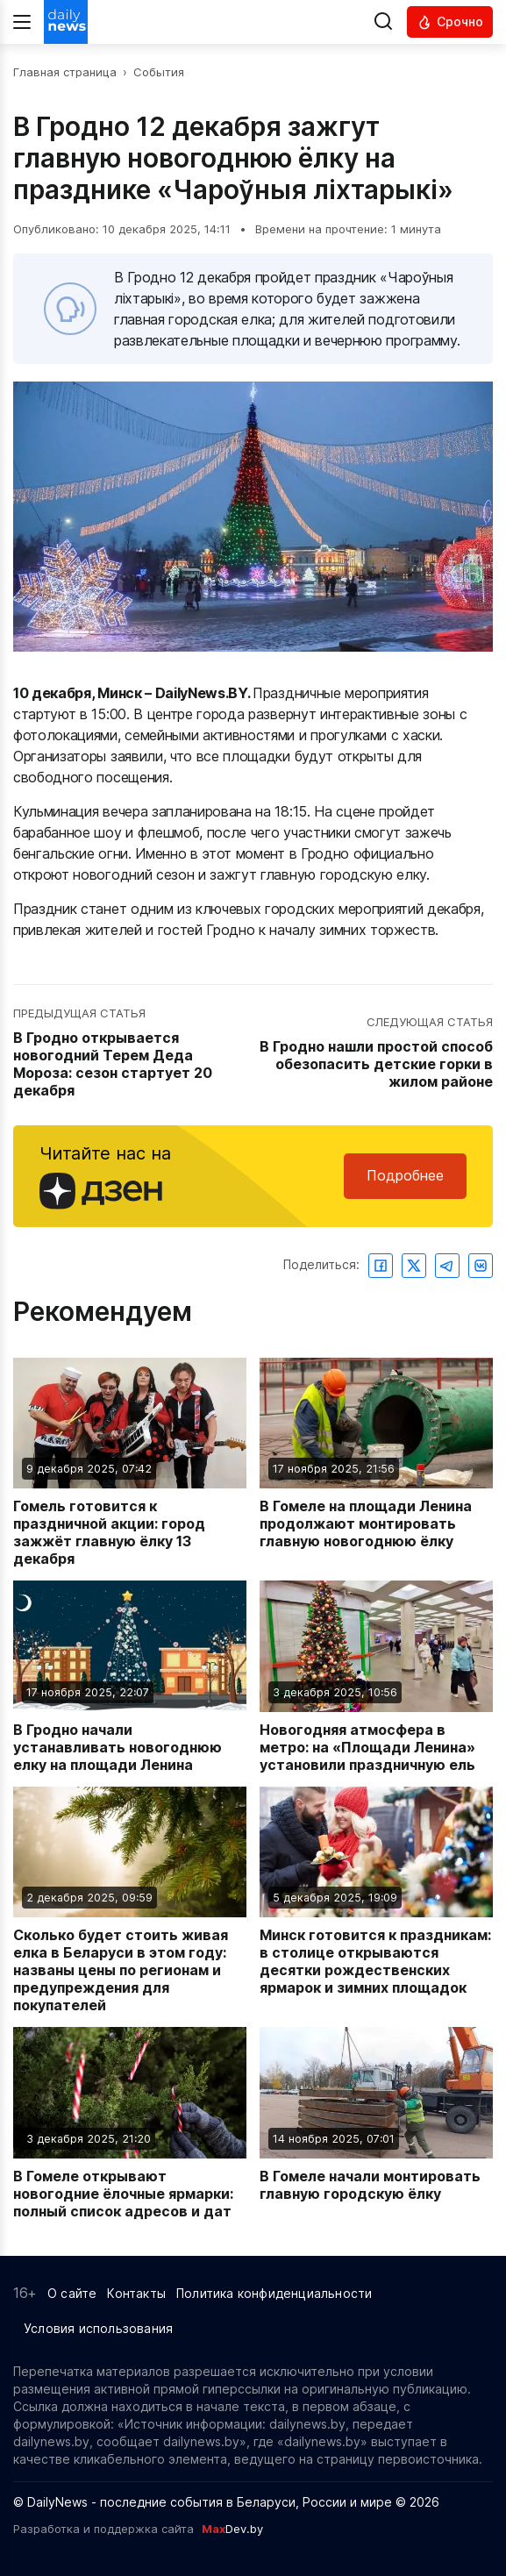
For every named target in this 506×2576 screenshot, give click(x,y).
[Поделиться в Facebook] (380, 1265)
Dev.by (232, 2529)
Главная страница (65, 72)
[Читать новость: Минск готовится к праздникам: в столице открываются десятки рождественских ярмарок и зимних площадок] (376, 1901)
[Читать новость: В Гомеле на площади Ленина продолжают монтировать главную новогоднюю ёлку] (376, 1463)
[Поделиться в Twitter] (414, 1265)
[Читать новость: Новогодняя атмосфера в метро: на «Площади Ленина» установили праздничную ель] (376, 1677)
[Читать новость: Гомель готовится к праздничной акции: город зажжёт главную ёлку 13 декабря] (129, 1463)
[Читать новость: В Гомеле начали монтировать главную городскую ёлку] (376, 2123)
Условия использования (98, 2328)
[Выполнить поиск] (383, 22)
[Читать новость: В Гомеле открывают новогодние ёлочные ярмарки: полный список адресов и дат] (129, 2123)
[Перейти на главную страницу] (66, 22)
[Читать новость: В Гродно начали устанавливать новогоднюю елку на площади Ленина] (129, 1677)
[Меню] (22, 22)
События (158, 72)
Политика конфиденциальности (274, 2293)
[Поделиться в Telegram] (447, 1265)
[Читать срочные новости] (450, 22)
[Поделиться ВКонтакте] (480, 1265)
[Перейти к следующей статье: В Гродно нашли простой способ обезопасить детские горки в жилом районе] (376, 1053)
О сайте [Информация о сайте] (71, 2293)
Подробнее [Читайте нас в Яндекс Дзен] (405, 1175)
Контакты (136, 2293)
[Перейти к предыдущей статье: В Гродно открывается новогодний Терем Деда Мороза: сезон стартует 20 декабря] (131, 1053)
